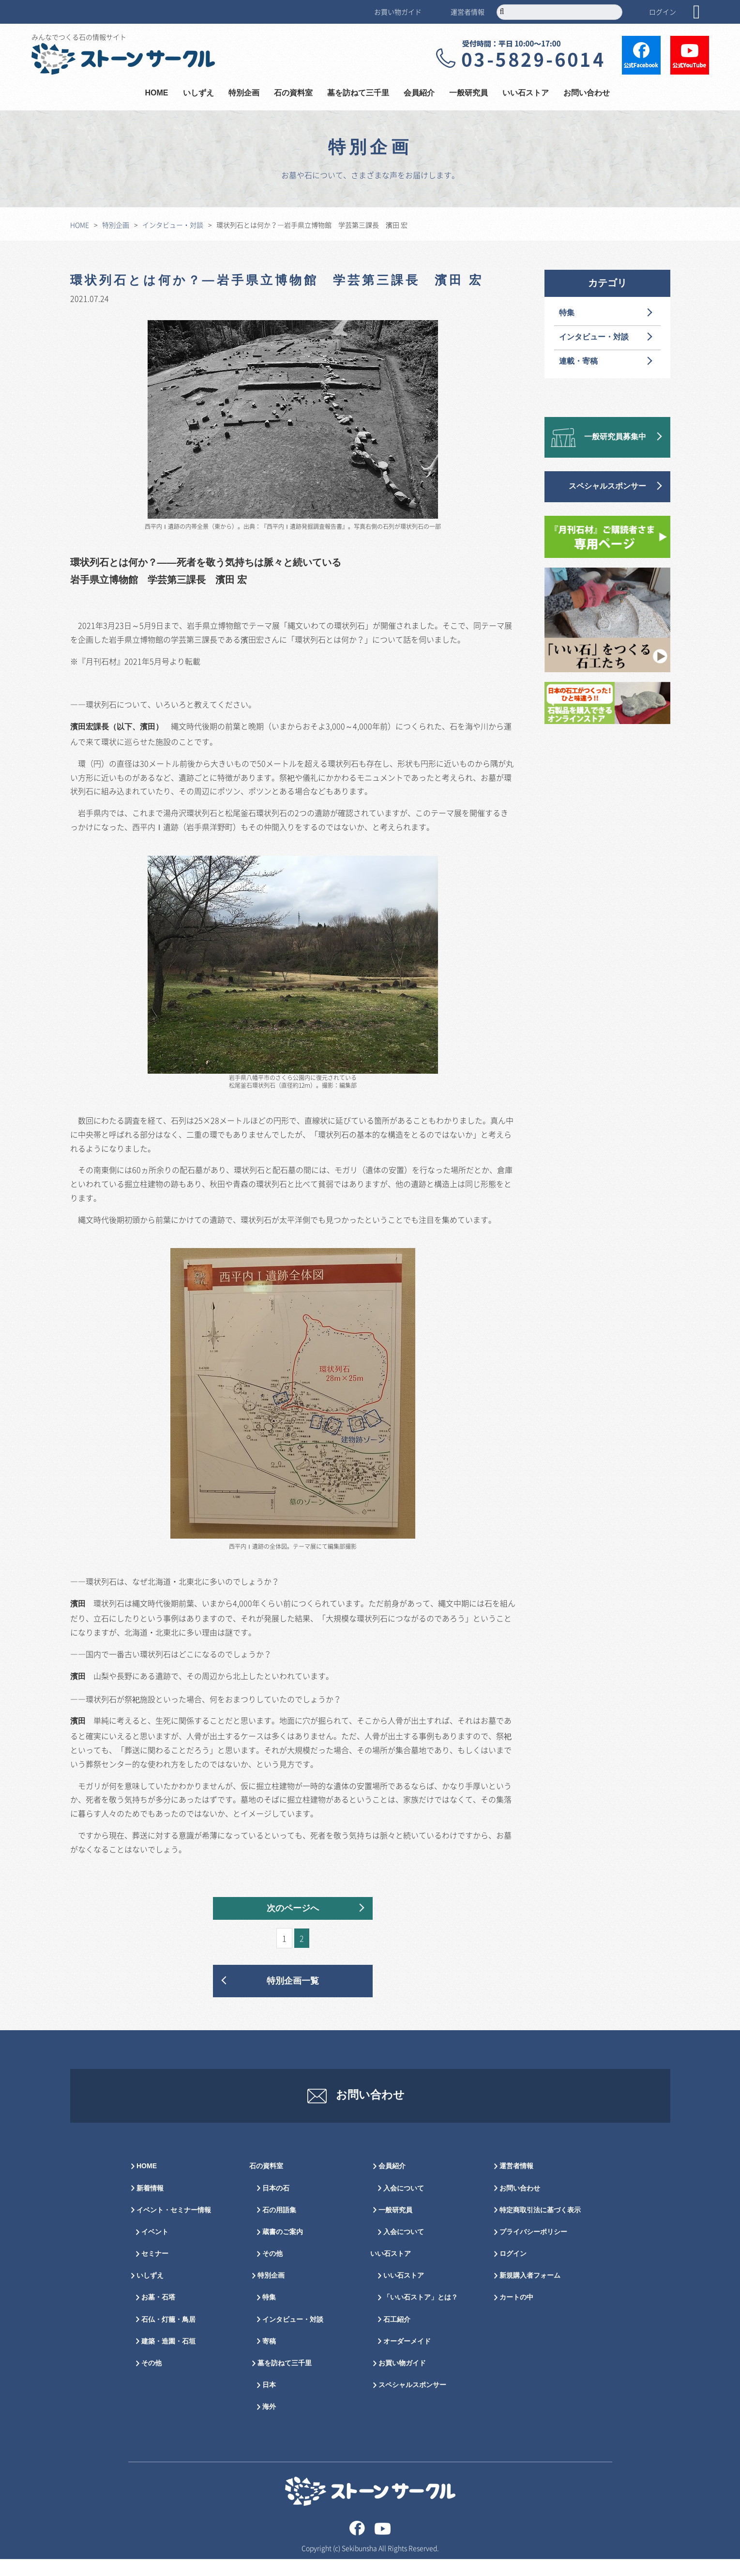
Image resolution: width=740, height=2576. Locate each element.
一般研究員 (468, 93)
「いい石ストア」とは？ (420, 2314)
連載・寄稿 (578, 361)
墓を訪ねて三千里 (358, 93)
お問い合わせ (586, 93)
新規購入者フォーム (529, 2293)
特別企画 (243, 93)
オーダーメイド (407, 2358)
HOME (156, 93)
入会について (403, 2205)
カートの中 (516, 2314)
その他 (151, 2380)
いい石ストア (525, 93)
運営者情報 (467, 11)
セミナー (154, 2271)
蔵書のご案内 (282, 2249)
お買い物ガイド (398, 11)
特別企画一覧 (293, 1981)
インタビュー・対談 (172, 225)
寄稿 (269, 2358)
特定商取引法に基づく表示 (540, 2227)
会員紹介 (419, 93)
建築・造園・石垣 (168, 2358)
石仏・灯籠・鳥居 (168, 2336)
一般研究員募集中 (615, 437)
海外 (269, 2424)
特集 (566, 313)
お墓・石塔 (158, 2314)
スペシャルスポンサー (607, 486)
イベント (154, 2249)
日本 (269, 2402)
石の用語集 (279, 2227)
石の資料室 (293, 93)
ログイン (662, 11)
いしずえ (198, 93)
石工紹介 (396, 2336)
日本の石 (275, 2205)
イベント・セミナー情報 (173, 2227)
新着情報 (150, 2205)
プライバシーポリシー (533, 2249)
